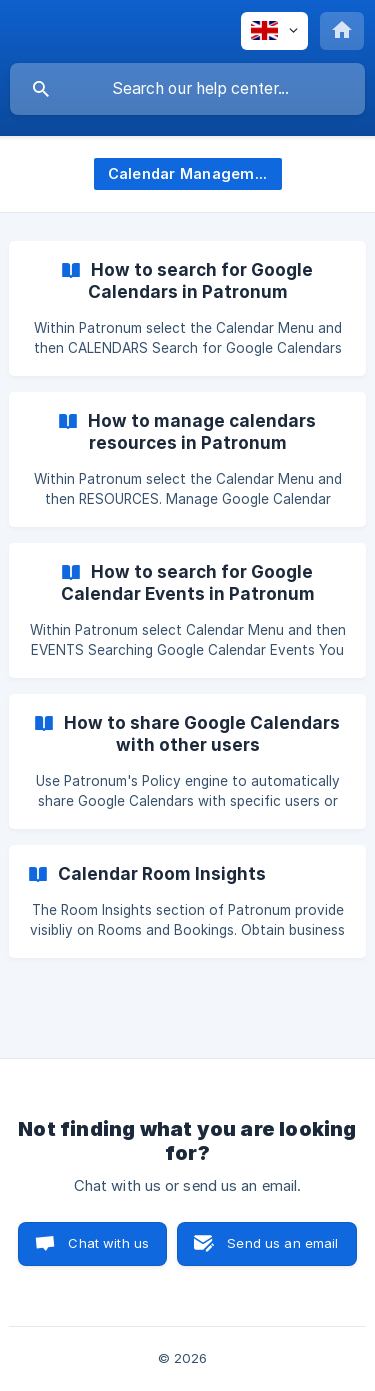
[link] (187, 308)
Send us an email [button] (282, 1243)
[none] (274, 31)
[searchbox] (187, 89)
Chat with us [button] (108, 1243)
